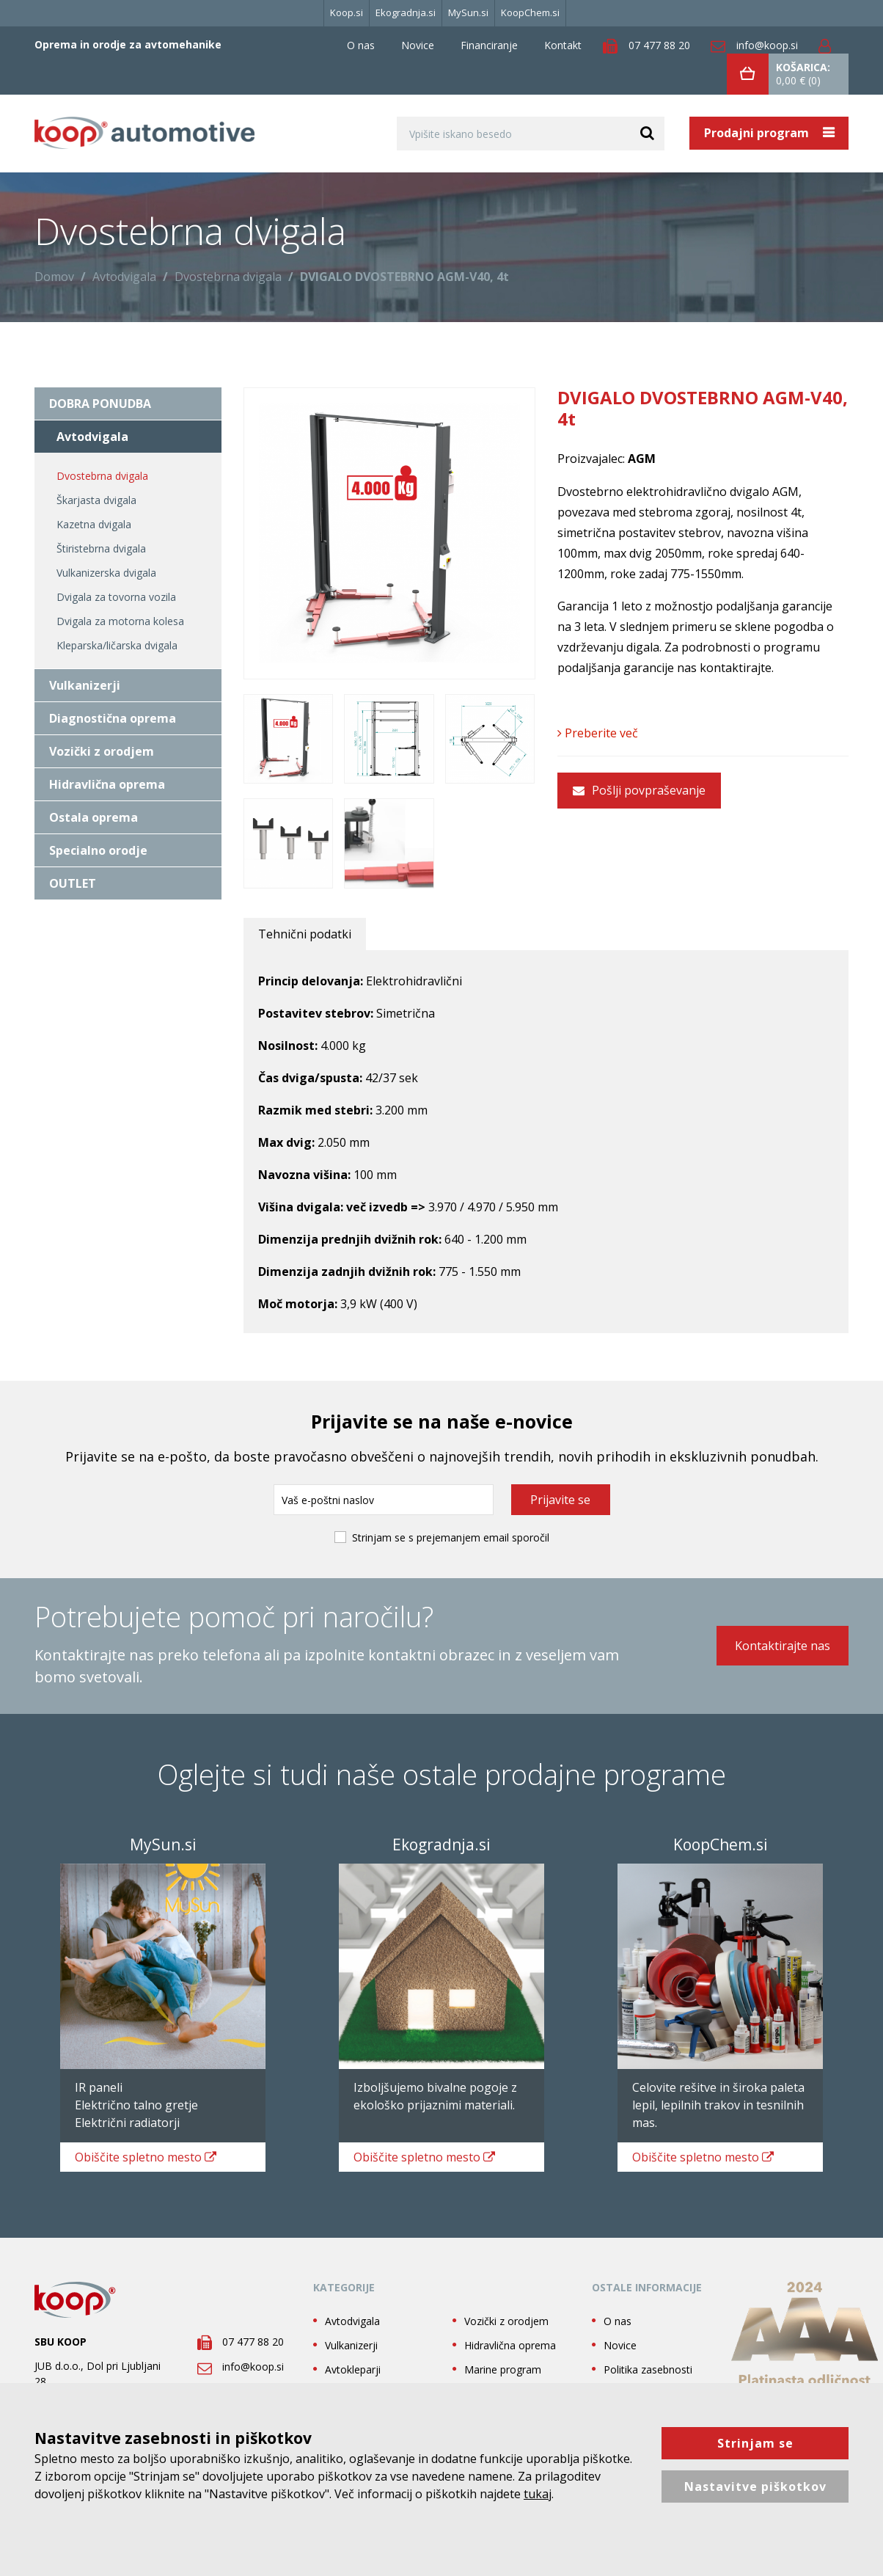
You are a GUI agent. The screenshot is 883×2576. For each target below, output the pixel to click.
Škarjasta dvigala (96, 500)
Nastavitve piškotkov (755, 2486)
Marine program (502, 2369)
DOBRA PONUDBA (100, 403)
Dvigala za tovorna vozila (116, 597)
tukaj (538, 2494)
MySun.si (468, 12)
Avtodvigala (124, 277)
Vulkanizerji (84, 685)
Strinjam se (755, 2443)
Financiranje (489, 45)
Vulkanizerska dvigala (106, 573)
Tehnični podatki (304, 934)
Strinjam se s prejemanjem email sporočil (450, 1537)
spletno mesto (145, 2157)
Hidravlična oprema (107, 784)
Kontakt (563, 45)
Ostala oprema (93, 817)
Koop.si (346, 12)
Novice (417, 45)
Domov (54, 277)
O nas (361, 45)
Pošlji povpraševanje (639, 790)
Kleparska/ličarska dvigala (116, 645)
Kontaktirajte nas (782, 1646)
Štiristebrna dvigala (101, 548)
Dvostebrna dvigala (228, 277)
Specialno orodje (98, 850)
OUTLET (72, 883)
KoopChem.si (530, 12)
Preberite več (597, 733)
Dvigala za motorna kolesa (120, 621)
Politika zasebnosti (648, 2369)
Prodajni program (758, 133)
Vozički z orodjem (101, 751)
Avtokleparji (353, 2369)
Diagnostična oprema (112, 718)
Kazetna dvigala (93, 524)
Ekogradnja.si (405, 12)
